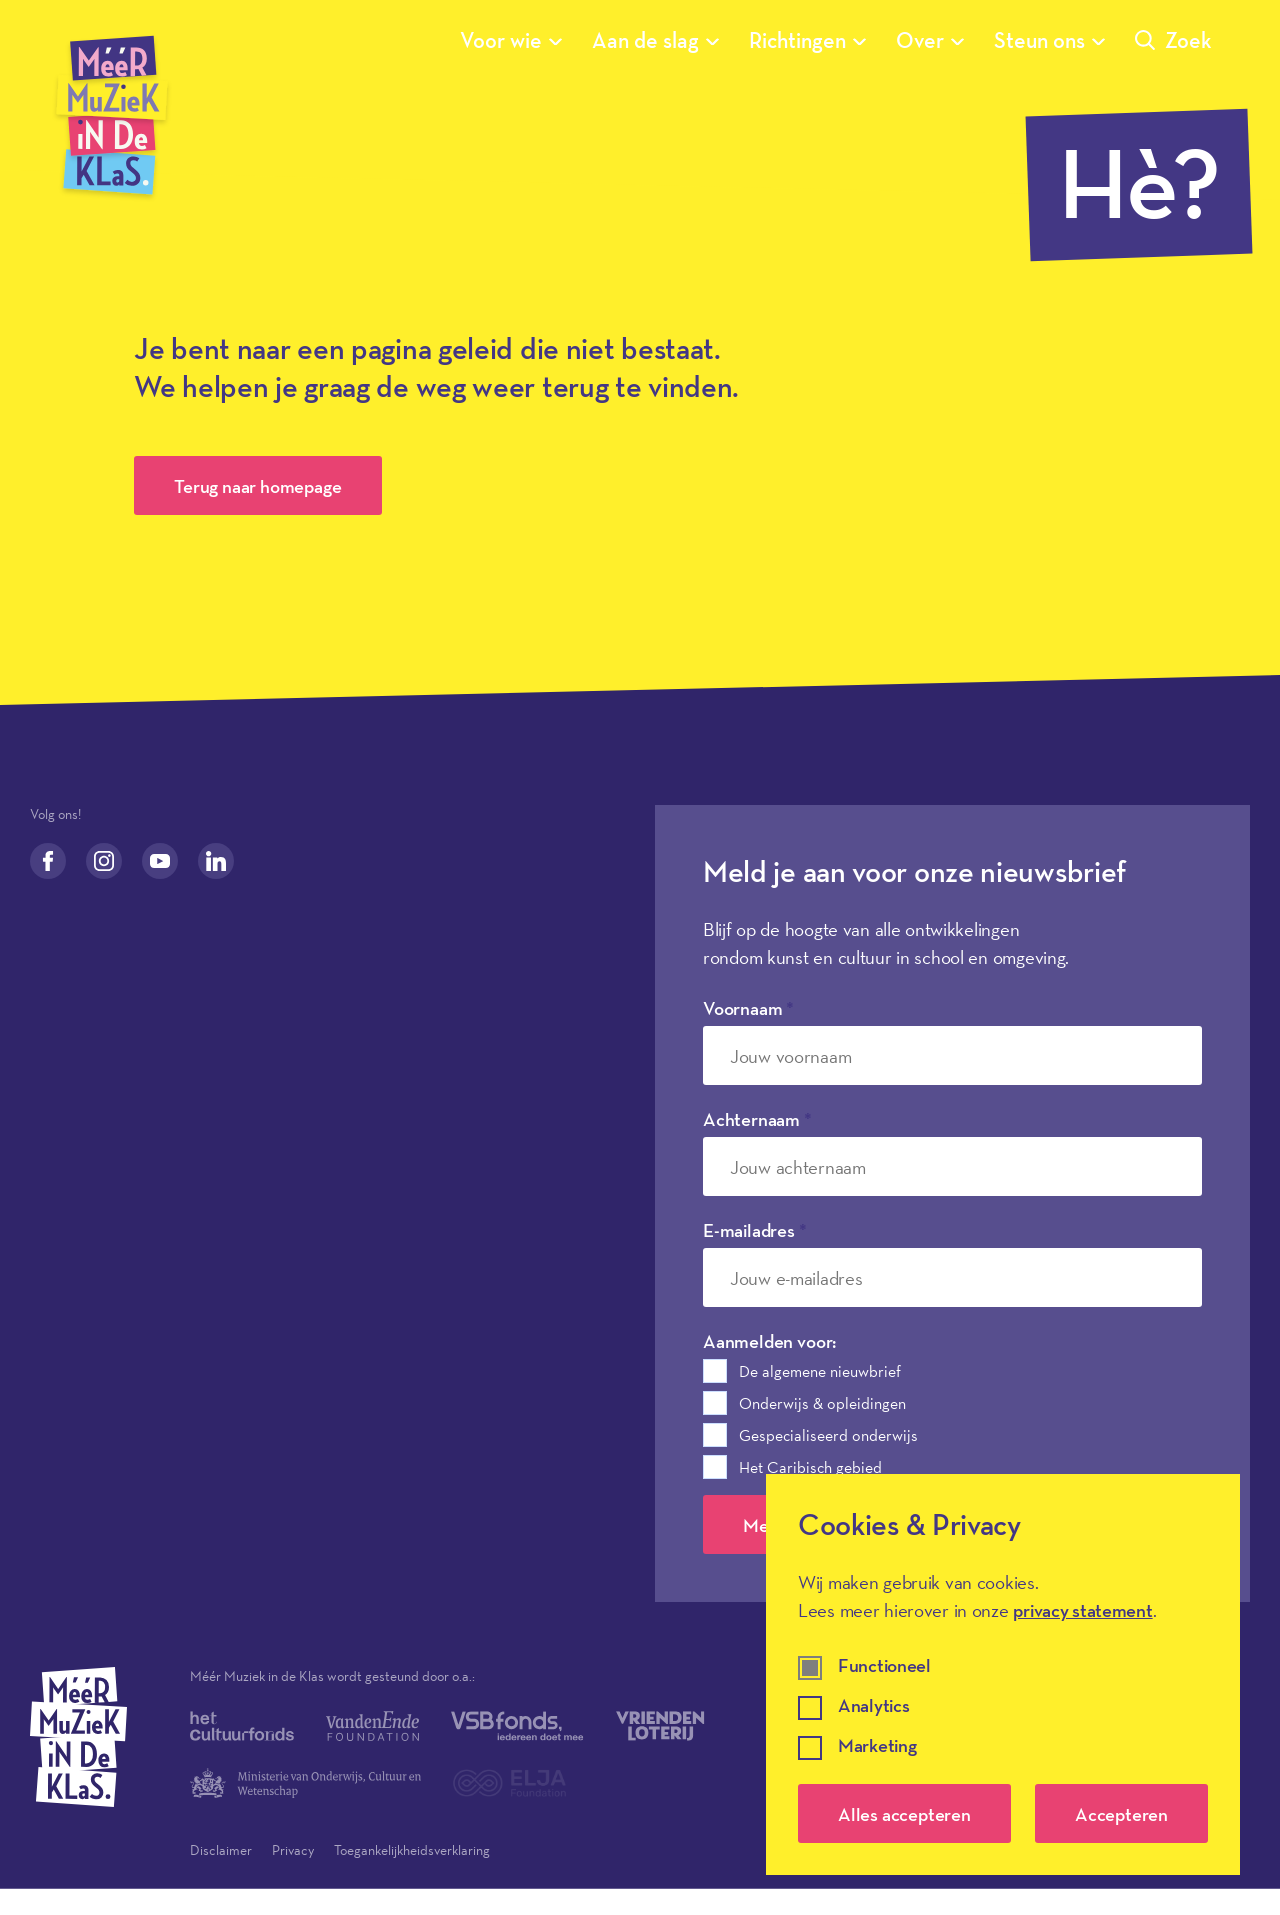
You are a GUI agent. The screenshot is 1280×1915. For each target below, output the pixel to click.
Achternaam (757, 1119)
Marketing (877, 1746)
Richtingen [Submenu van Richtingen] (807, 40)
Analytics (873, 1706)
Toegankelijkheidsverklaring (412, 1850)
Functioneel (884, 1666)
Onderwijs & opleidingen (822, 1403)
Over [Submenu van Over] (930, 40)
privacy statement (1082, 1610)
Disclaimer (221, 1850)
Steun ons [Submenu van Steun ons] (1049, 40)
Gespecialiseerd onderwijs (828, 1435)
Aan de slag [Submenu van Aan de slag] (655, 40)
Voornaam (748, 1008)
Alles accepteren (904, 1814)
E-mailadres (755, 1230)
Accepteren (1121, 1814)
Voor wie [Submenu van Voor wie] (511, 40)
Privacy (293, 1850)
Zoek (1173, 40)
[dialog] (1003, 1674)
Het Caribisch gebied (810, 1467)
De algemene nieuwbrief (820, 1371)
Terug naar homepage (257, 486)
